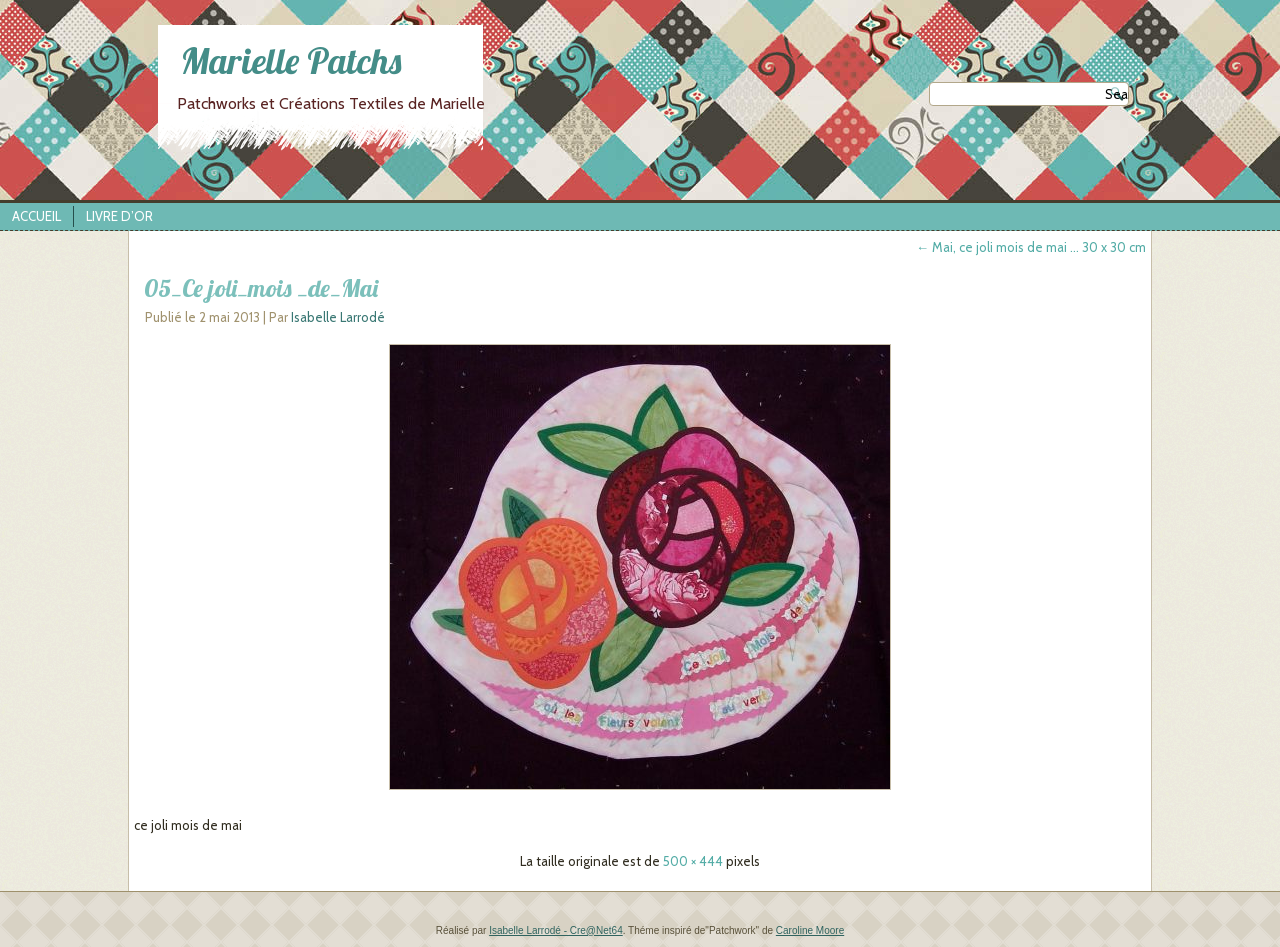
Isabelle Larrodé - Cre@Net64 (556, 930)
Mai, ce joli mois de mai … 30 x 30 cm (1031, 247)
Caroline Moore (810, 930)
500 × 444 (693, 861)
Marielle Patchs (291, 60)
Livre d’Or (119, 216)
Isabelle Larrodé (338, 317)
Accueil (36, 216)
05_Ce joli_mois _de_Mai (261, 288)
